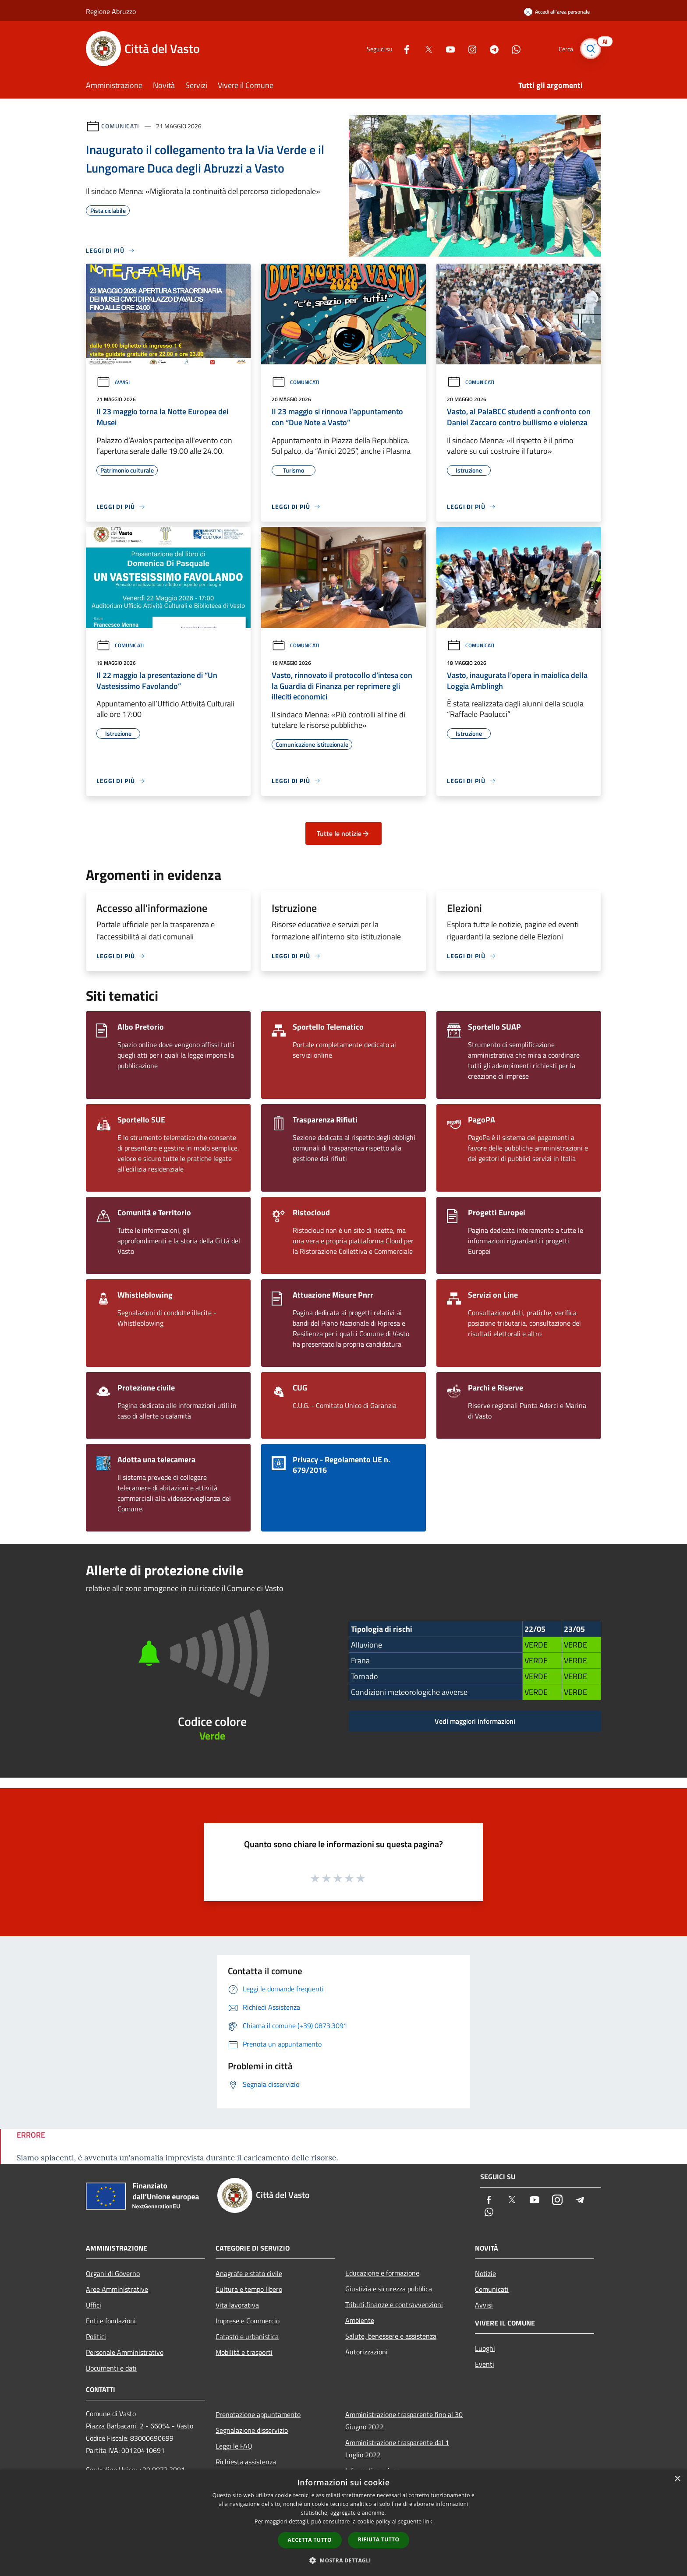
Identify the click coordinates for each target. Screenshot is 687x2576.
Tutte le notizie (343, 833)
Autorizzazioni (366, 2352)
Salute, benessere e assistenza (390, 2336)
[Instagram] (469, 48)
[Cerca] (590, 48)
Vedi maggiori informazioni (475, 1721)
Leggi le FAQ (234, 2446)
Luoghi (485, 2348)
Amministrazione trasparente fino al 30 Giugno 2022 (404, 2420)
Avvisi (113, 382)
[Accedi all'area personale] (557, 11)
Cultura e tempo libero (249, 2289)
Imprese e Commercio (248, 2320)
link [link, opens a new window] (427, 2521)
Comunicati (120, 126)
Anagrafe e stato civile (249, 2273)
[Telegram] (490, 48)
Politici (96, 2336)
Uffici (93, 2305)
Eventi (484, 2364)
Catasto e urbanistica (247, 2336)
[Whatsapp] (512, 48)
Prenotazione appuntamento (258, 2414)
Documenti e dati (111, 2368)
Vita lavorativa (237, 2305)
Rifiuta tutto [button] (379, 2539)
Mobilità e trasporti (244, 2352)
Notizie (485, 2273)
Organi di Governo (113, 2273)
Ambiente (359, 2320)
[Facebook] (403, 48)
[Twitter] (425, 48)
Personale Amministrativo (124, 2352)
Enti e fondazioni (111, 2320)
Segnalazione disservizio (252, 2430)
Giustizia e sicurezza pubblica (388, 2288)
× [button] (677, 2479)
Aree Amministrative (117, 2289)
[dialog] (343, 2523)
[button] (343, 2560)
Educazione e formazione (382, 2273)
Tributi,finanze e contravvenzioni (394, 2304)
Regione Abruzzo (111, 11)
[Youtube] (447, 48)
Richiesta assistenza (246, 2461)
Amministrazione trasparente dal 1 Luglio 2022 (397, 2448)
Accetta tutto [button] (310, 2540)
